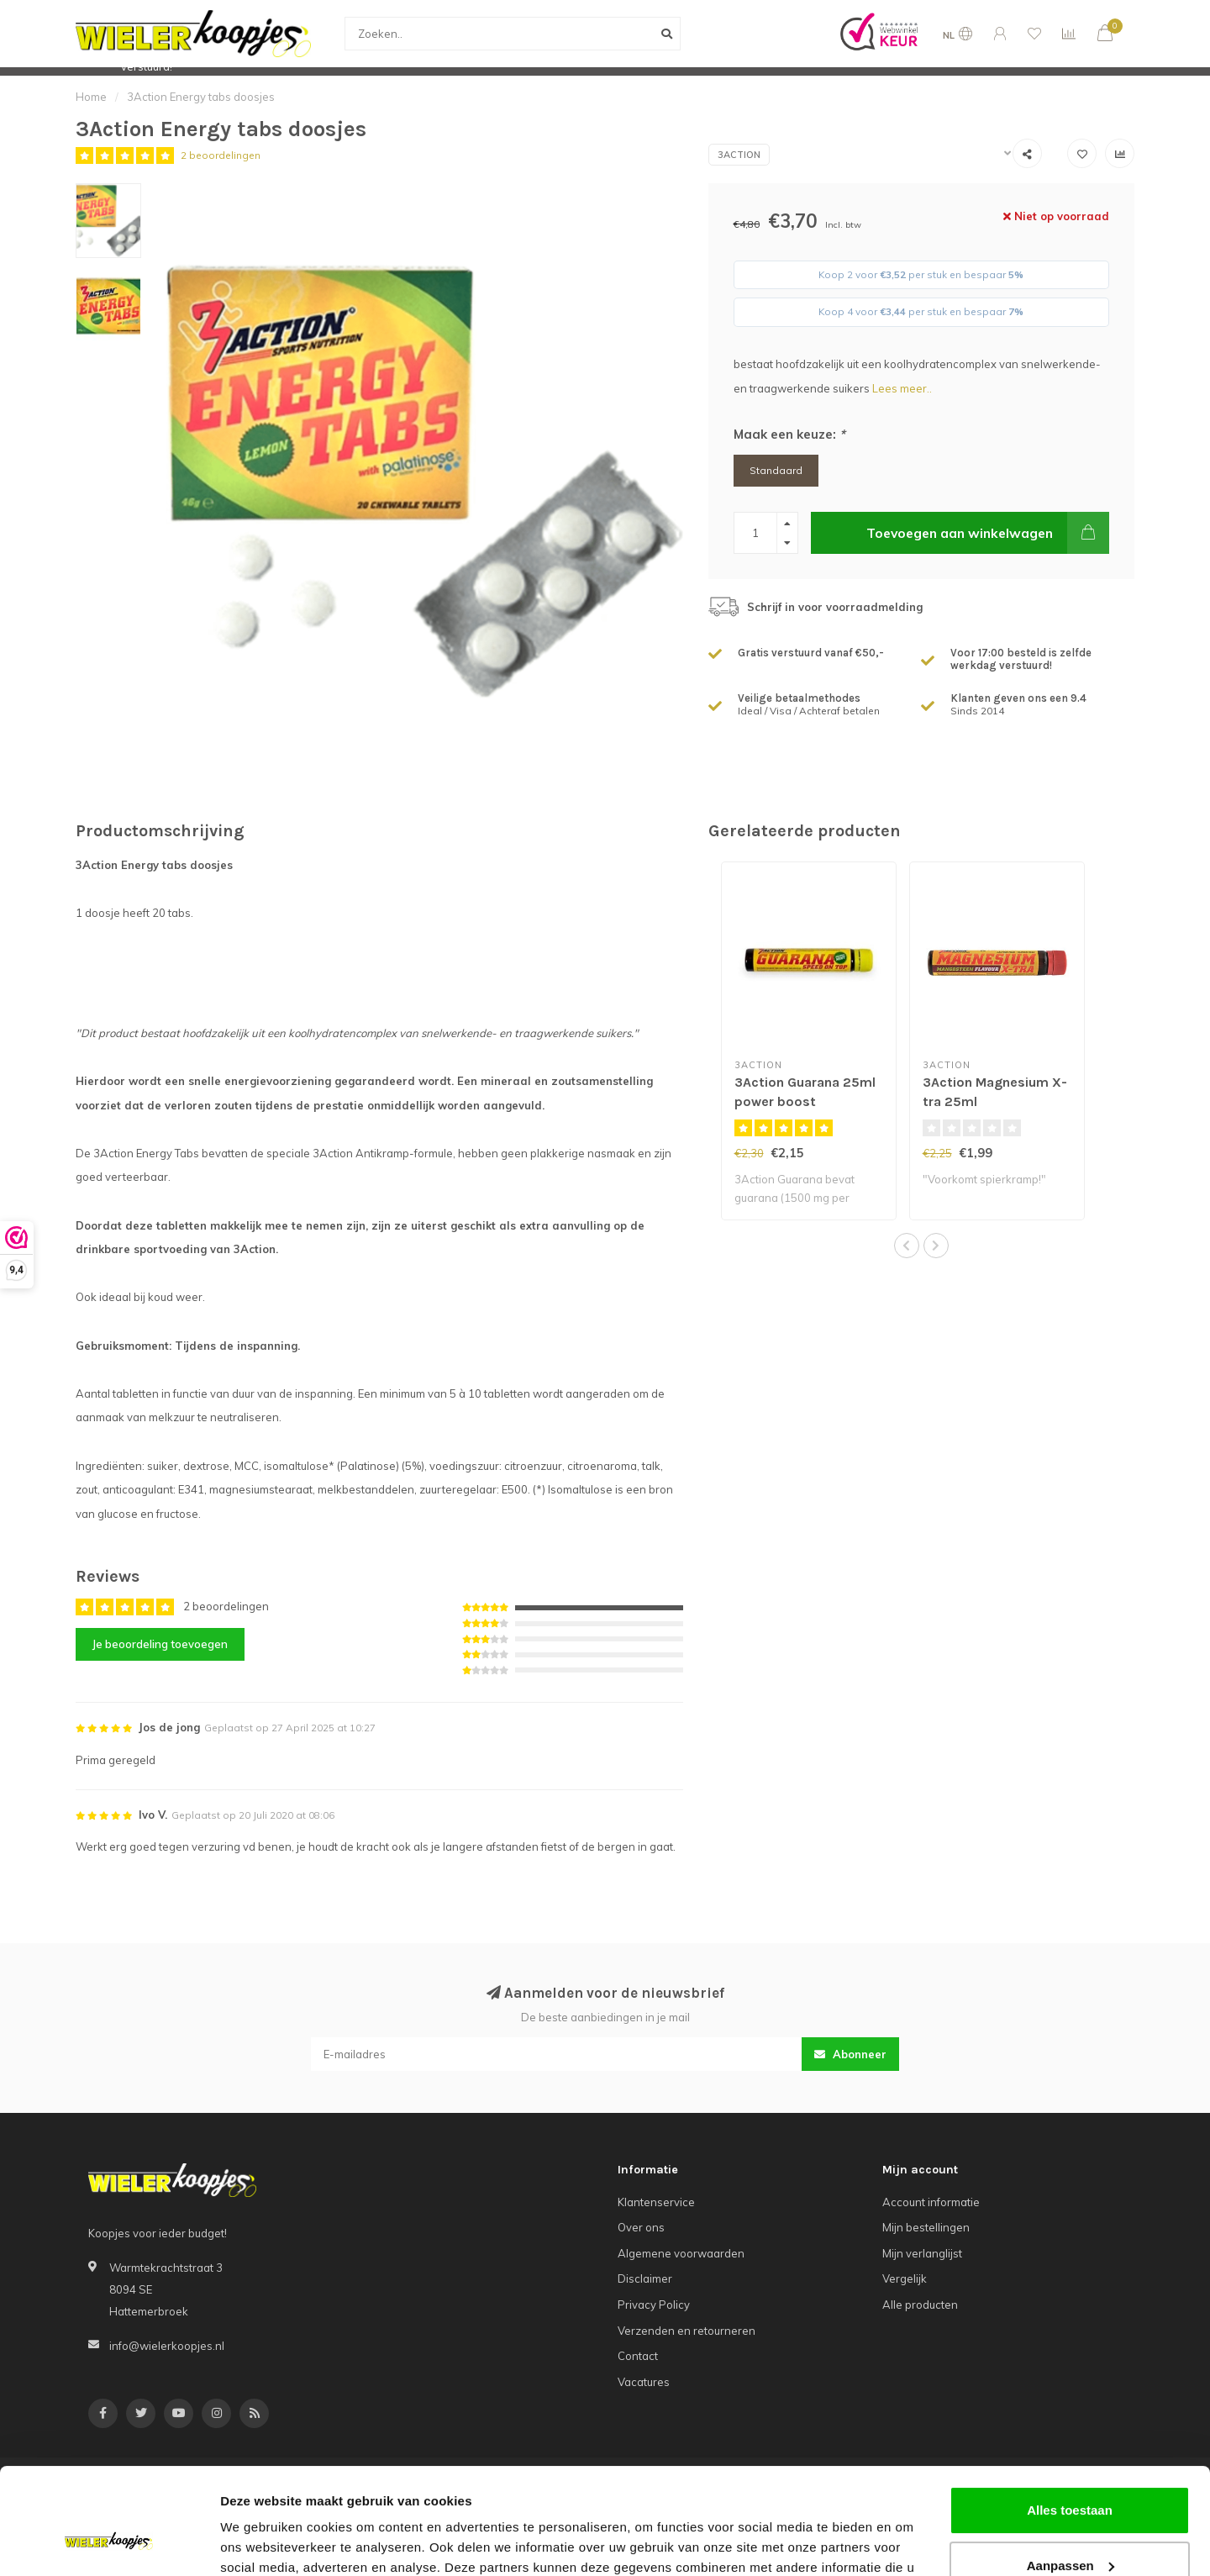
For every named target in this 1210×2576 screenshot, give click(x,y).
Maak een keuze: (789, 434)
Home (91, 96)
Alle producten (920, 2304)
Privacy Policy (654, 2304)
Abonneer (850, 2054)
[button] (906, 1245)
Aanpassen (1070, 2474)
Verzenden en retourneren (686, 2330)
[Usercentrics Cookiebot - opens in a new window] (108, 2543)
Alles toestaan (1070, 2419)
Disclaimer (645, 2278)
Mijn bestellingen (926, 2227)
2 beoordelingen (220, 155)
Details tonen (260, 2543)
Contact (638, 2356)
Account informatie (931, 2202)
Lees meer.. (902, 388)
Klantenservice (656, 2202)
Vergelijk (904, 2278)
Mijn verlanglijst (922, 2253)
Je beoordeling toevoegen (160, 1644)
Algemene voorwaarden (681, 2253)
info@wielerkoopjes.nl (166, 2345)
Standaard (776, 470)
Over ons (641, 2227)
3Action (739, 155)
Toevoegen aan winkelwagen (987, 533)
